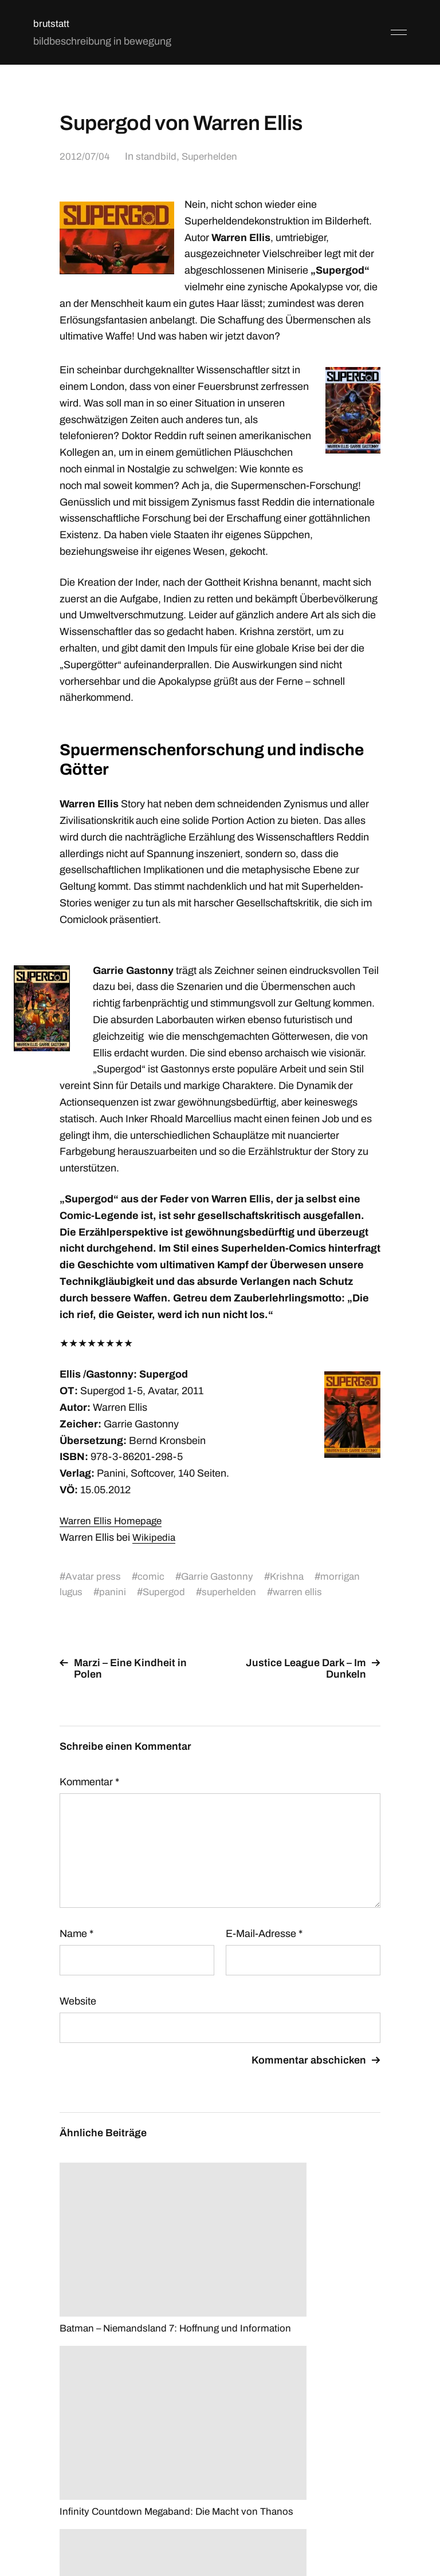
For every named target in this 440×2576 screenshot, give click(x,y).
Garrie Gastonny (220, 1576)
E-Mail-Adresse (264, 1933)
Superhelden (212, 156)
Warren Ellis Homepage (113, 1520)
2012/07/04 (85, 156)
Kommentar (89, 1782)
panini (114, 1591)
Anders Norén (379, 2525)
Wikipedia (154, 1537)
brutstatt (51, 23)
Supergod (167, 1591)
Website (78, 2001)
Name (76, 1933)
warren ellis (305, 1591)
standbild (157, 156)
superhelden (234, 1591)
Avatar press (94, 1576)
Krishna (291, 1576)
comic (152, 1576)
